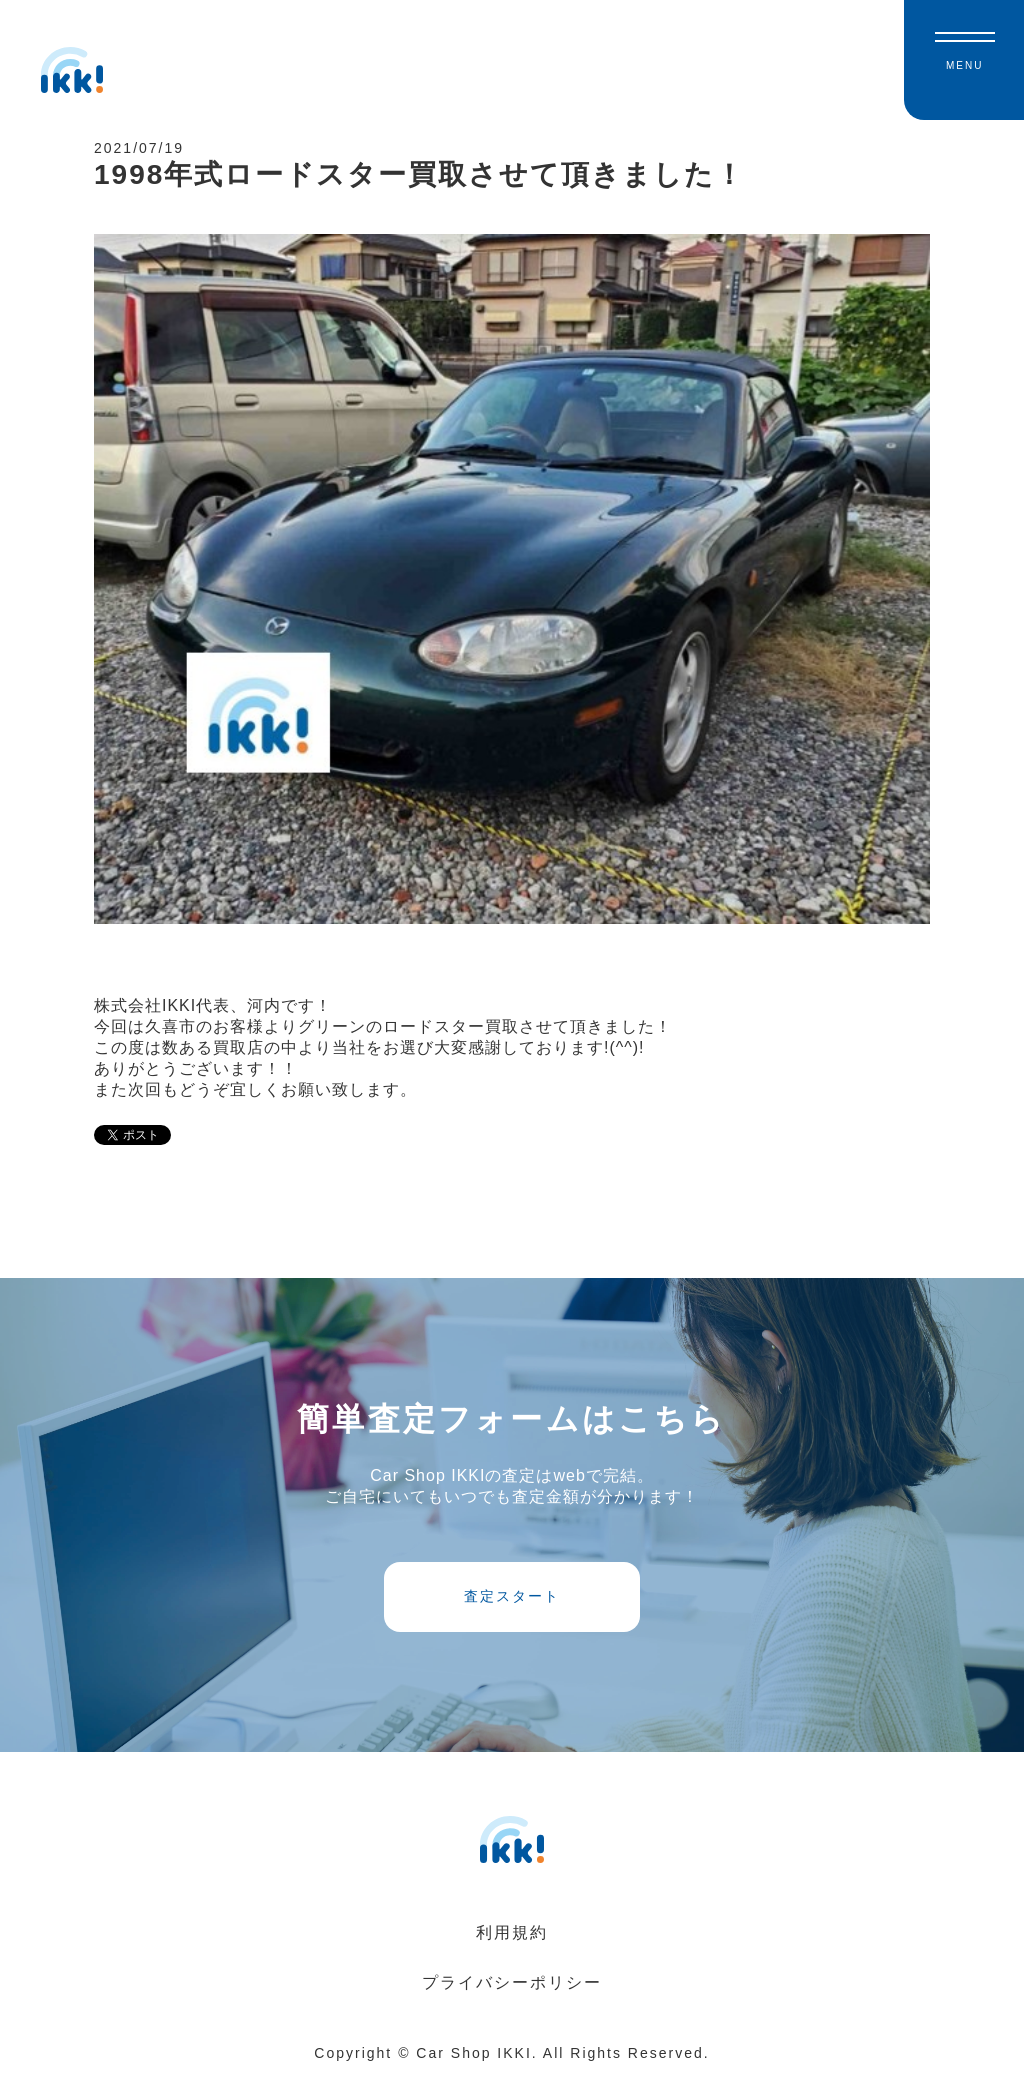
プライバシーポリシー (512, 1982)
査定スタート (512, 1596)
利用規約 (512, 1932)
